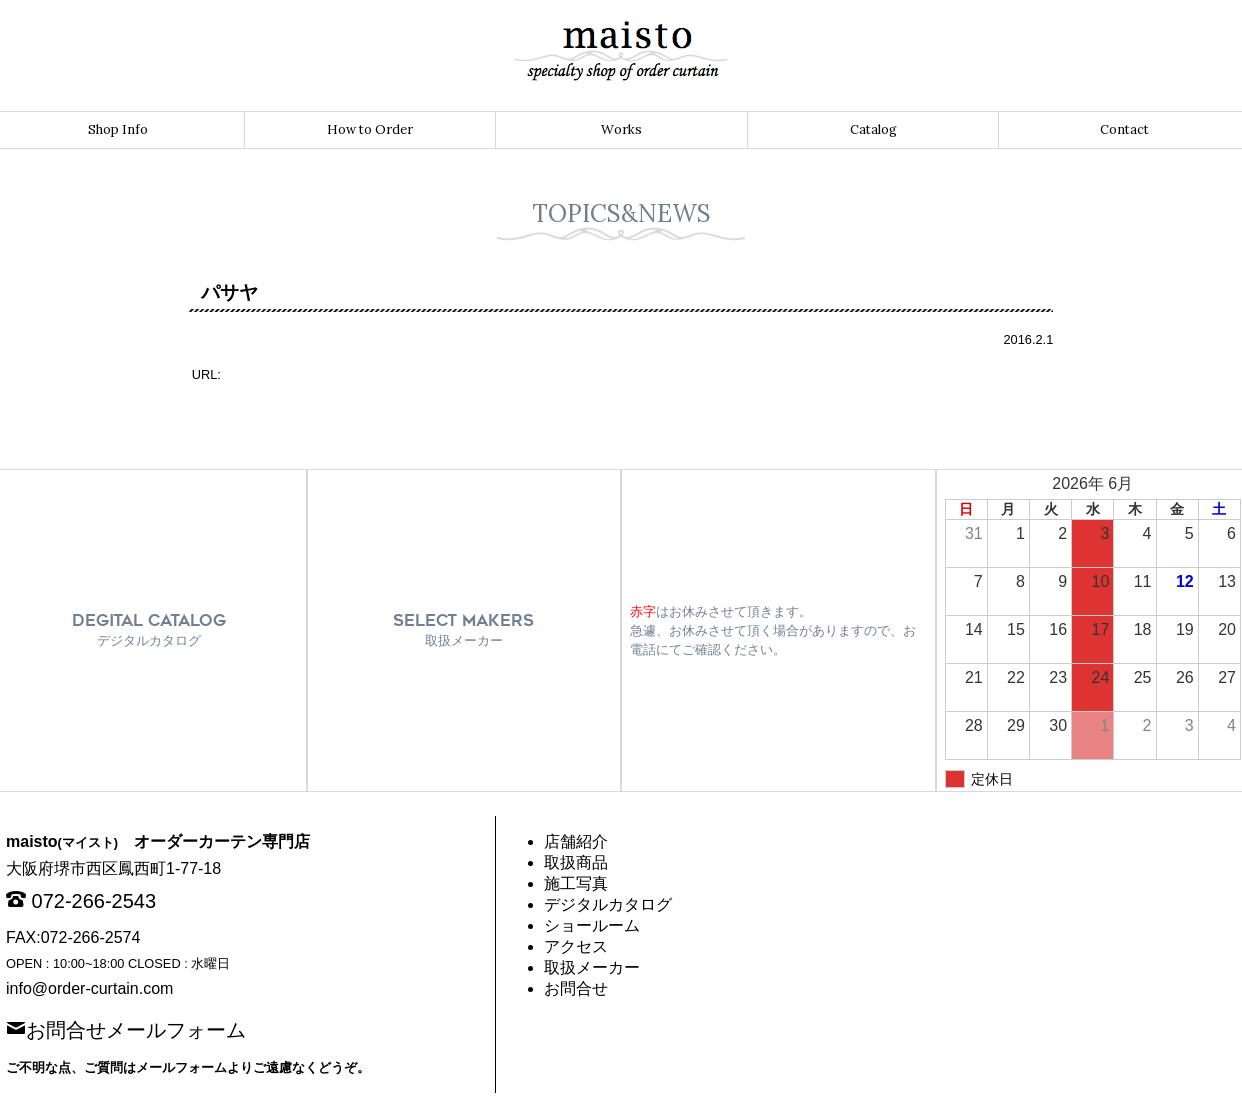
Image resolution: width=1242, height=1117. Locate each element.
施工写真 (576, 883)
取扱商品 (576, 862)
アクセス (576, 946)
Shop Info (118, 129)
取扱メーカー (592, 967)
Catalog (873, 129)
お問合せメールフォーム (136, 1028)
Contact (1124, 129)
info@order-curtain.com (89, 988)
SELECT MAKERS (463, 629)
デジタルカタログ (608, 904)
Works (621, 129)
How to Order (370, 129)
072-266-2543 (94, 901)
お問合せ (576, 988)
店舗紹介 (576, 841)
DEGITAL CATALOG (149, 629)
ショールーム (592, 925)
